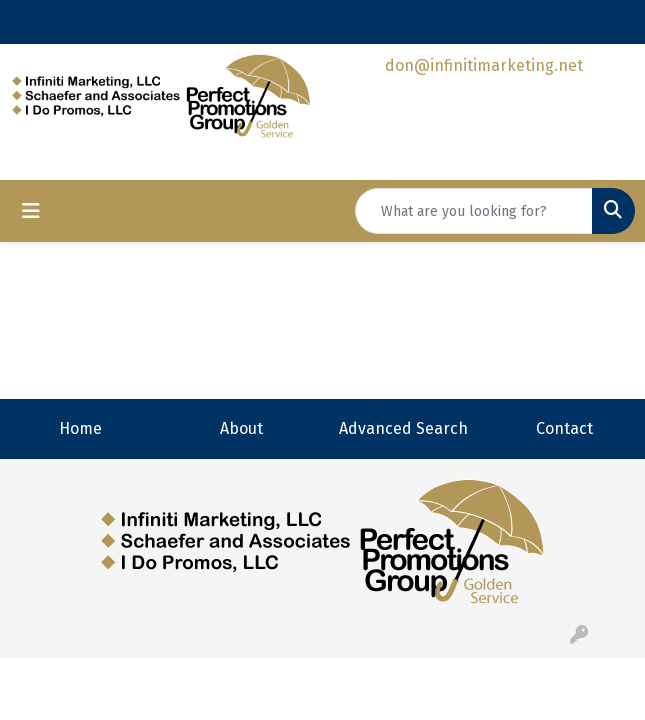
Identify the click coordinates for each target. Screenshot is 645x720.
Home (80, 428)
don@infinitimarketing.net (484, 65)
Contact (564, 428)
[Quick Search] (474, 211)
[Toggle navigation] (31, 211)
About (241, 428)
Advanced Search (403, 428)
